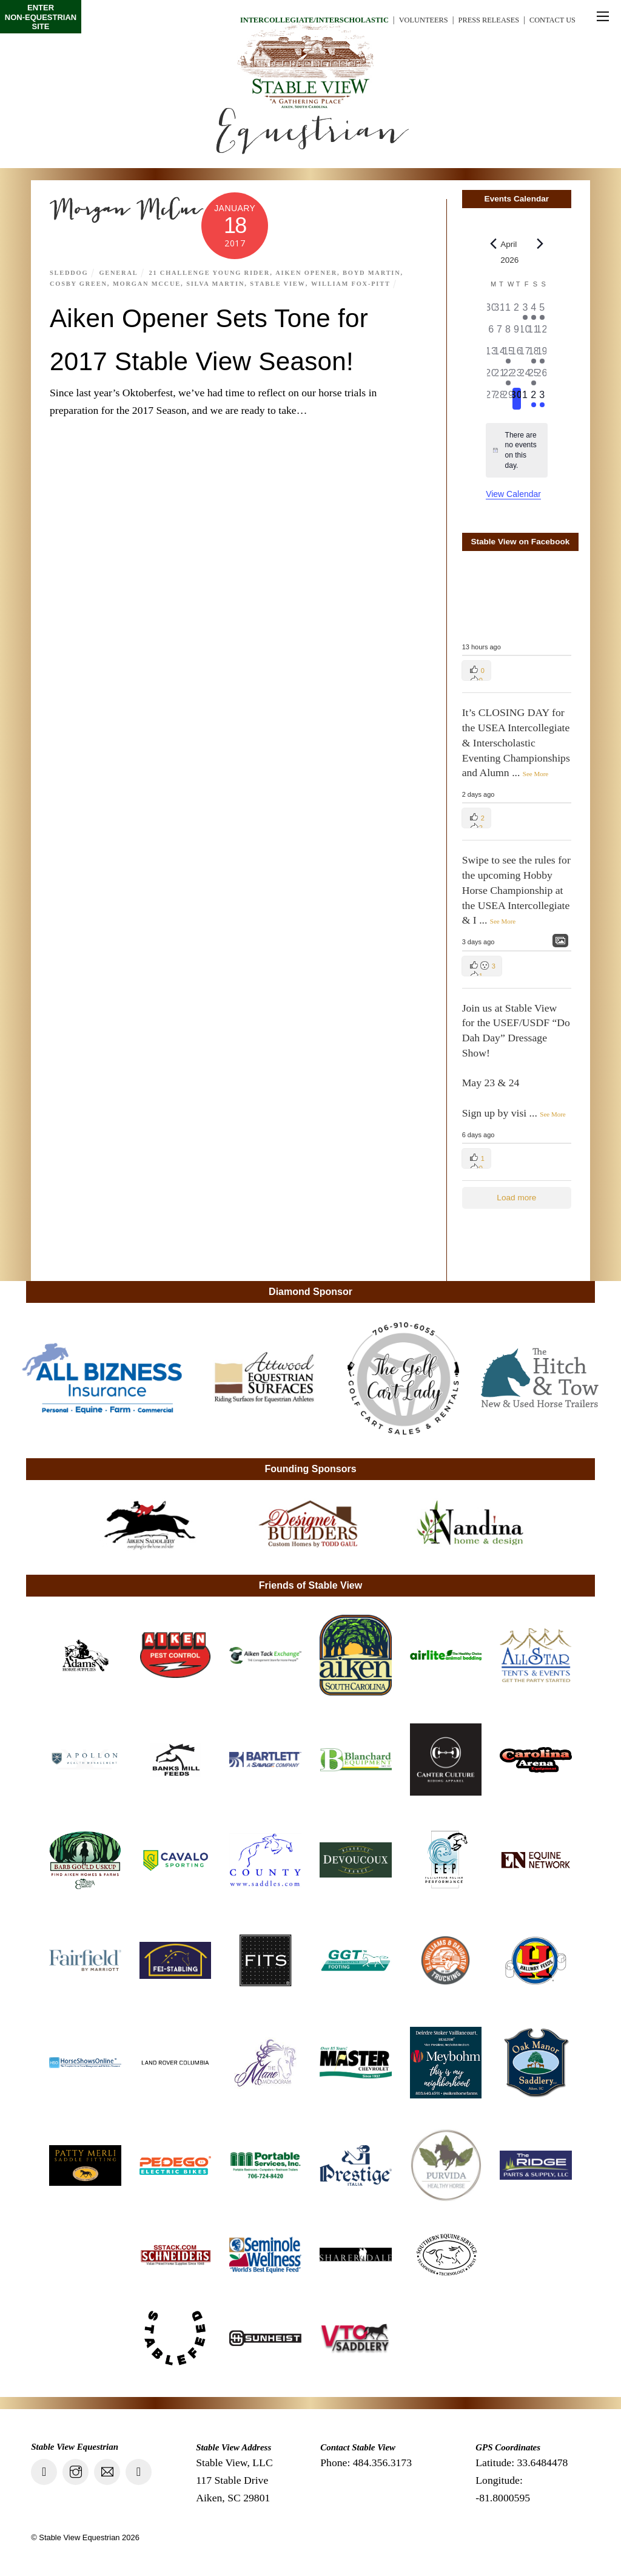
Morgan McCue (150, 282)
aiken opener (315, 272)
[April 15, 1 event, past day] (508, 355)
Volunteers (406, 19)
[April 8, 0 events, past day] (508, 333)
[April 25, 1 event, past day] (533, 377)
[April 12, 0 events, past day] (542, 333)
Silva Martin (222, 282)
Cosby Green (80, 282)
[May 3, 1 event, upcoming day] (542, 399)
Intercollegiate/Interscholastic (284, 19)
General (121, 272)
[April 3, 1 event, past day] (525, 311)
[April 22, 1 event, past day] (508, 377)
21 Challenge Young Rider (215, 272)
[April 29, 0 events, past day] (508, 399)
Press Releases (478, 19)
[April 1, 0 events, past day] (508, 311)
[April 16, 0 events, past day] (516, 355)
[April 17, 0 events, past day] (525, 355)
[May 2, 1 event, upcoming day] (533, 399)
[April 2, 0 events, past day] (516, 311)
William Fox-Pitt (361, 282)
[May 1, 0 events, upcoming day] (525, 399)
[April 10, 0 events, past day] (525, 333)
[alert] (516, 450)
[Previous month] (493, 244)
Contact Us (549, 19)
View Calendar (513, 494)
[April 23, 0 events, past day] (516, 377)
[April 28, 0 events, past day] (499, 399)
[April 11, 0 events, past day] (533, 333)
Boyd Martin (383, 272)
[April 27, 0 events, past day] (491, 399)
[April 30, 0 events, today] (516, 399)
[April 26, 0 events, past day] (542, 377)
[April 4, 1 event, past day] (533, 311)
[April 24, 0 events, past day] (525, 377)
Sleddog (70, 272)
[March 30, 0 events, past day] (491, 311)
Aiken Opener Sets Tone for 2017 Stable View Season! (217, 359)
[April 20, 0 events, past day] (491, 377)
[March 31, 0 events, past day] (499, 311)
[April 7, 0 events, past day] (499, 333)
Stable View (286, 282)
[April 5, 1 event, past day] (542, 311)
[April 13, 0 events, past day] (491, 355)
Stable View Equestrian (79, 2537)
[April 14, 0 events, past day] (499, 355)
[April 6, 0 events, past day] (491, 333)
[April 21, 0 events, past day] (499, 377)
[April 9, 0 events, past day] (516, 333)
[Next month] (540, 244)
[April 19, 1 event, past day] (542, 355)
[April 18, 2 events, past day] (533, 355)
